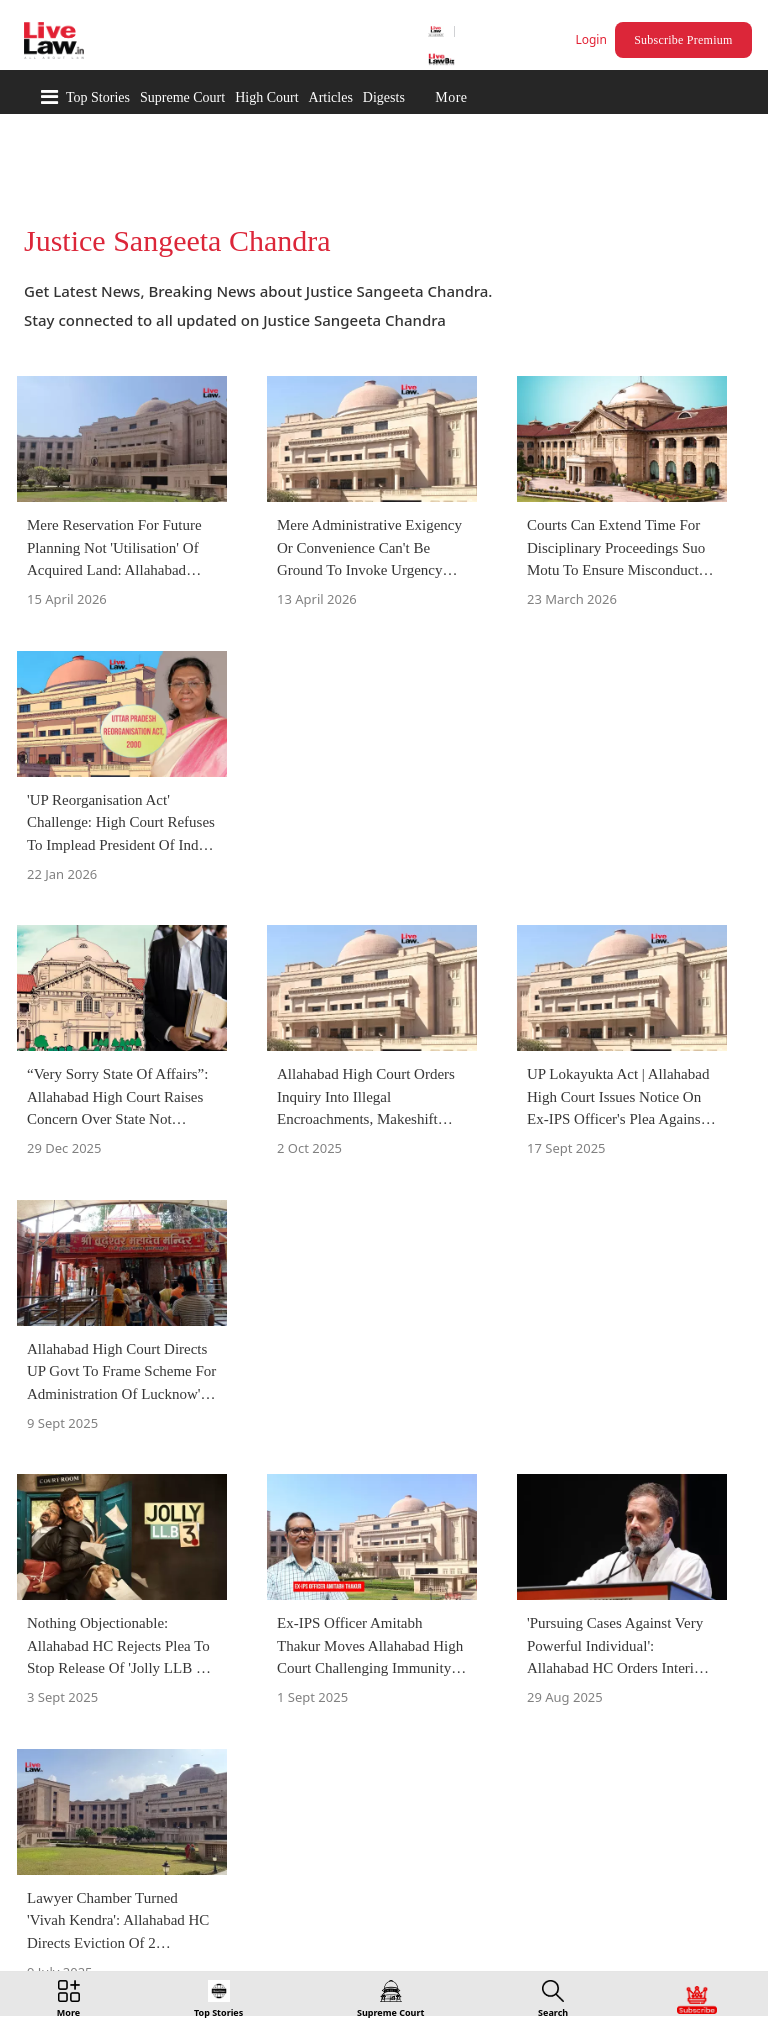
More (451, 97)
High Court (266, 97)
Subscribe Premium (683, 40)
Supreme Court (182, 97)
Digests (384, 97)
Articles (331, 97)
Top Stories (98, 97)
